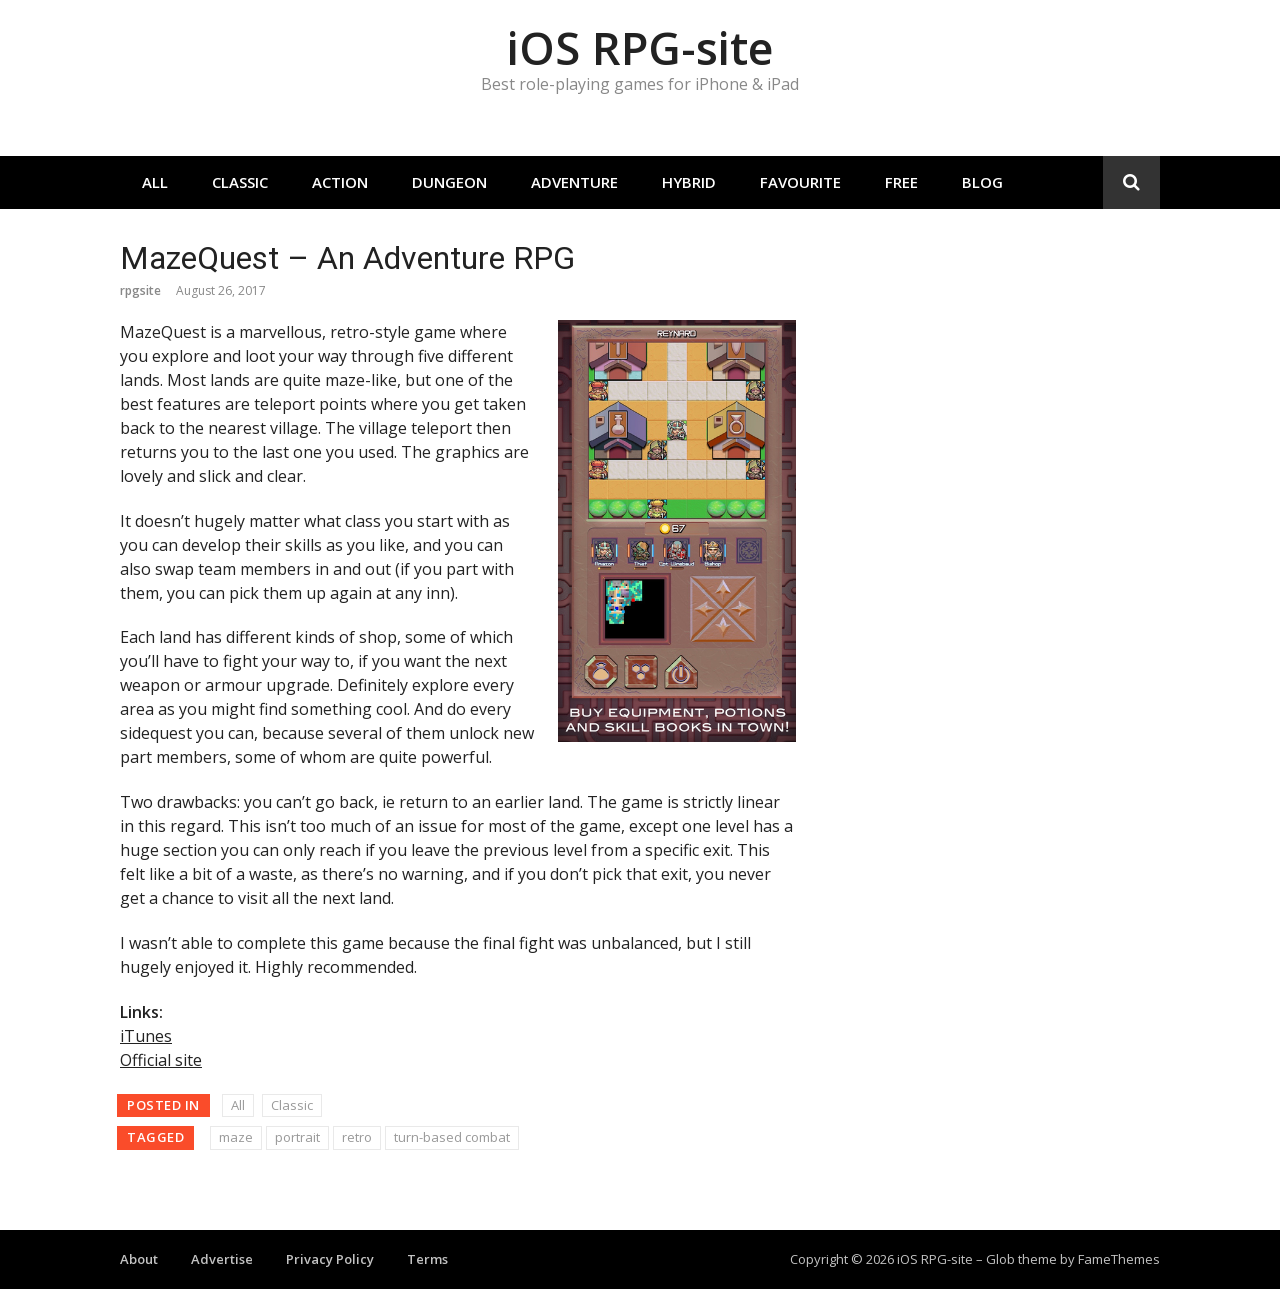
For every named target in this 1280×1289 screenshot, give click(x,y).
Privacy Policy (330, 1259)
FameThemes (1119, 1259)
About (139, 1259)
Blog (982, 182)
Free (901, 182)
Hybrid (689, 182)
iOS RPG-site (640, 47)
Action (340, 182)
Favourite (800, 182)
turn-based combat (452, 1137)
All (155, 182)
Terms (427, 1259)
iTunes (146, 1036)
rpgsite (140, 290)
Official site (161, 1060)
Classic (240, 182)
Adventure (574, 182)
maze (236, 1137)
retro (357, 1137)
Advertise (222, 1259)
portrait (297, 1137)
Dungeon (449, 182)
